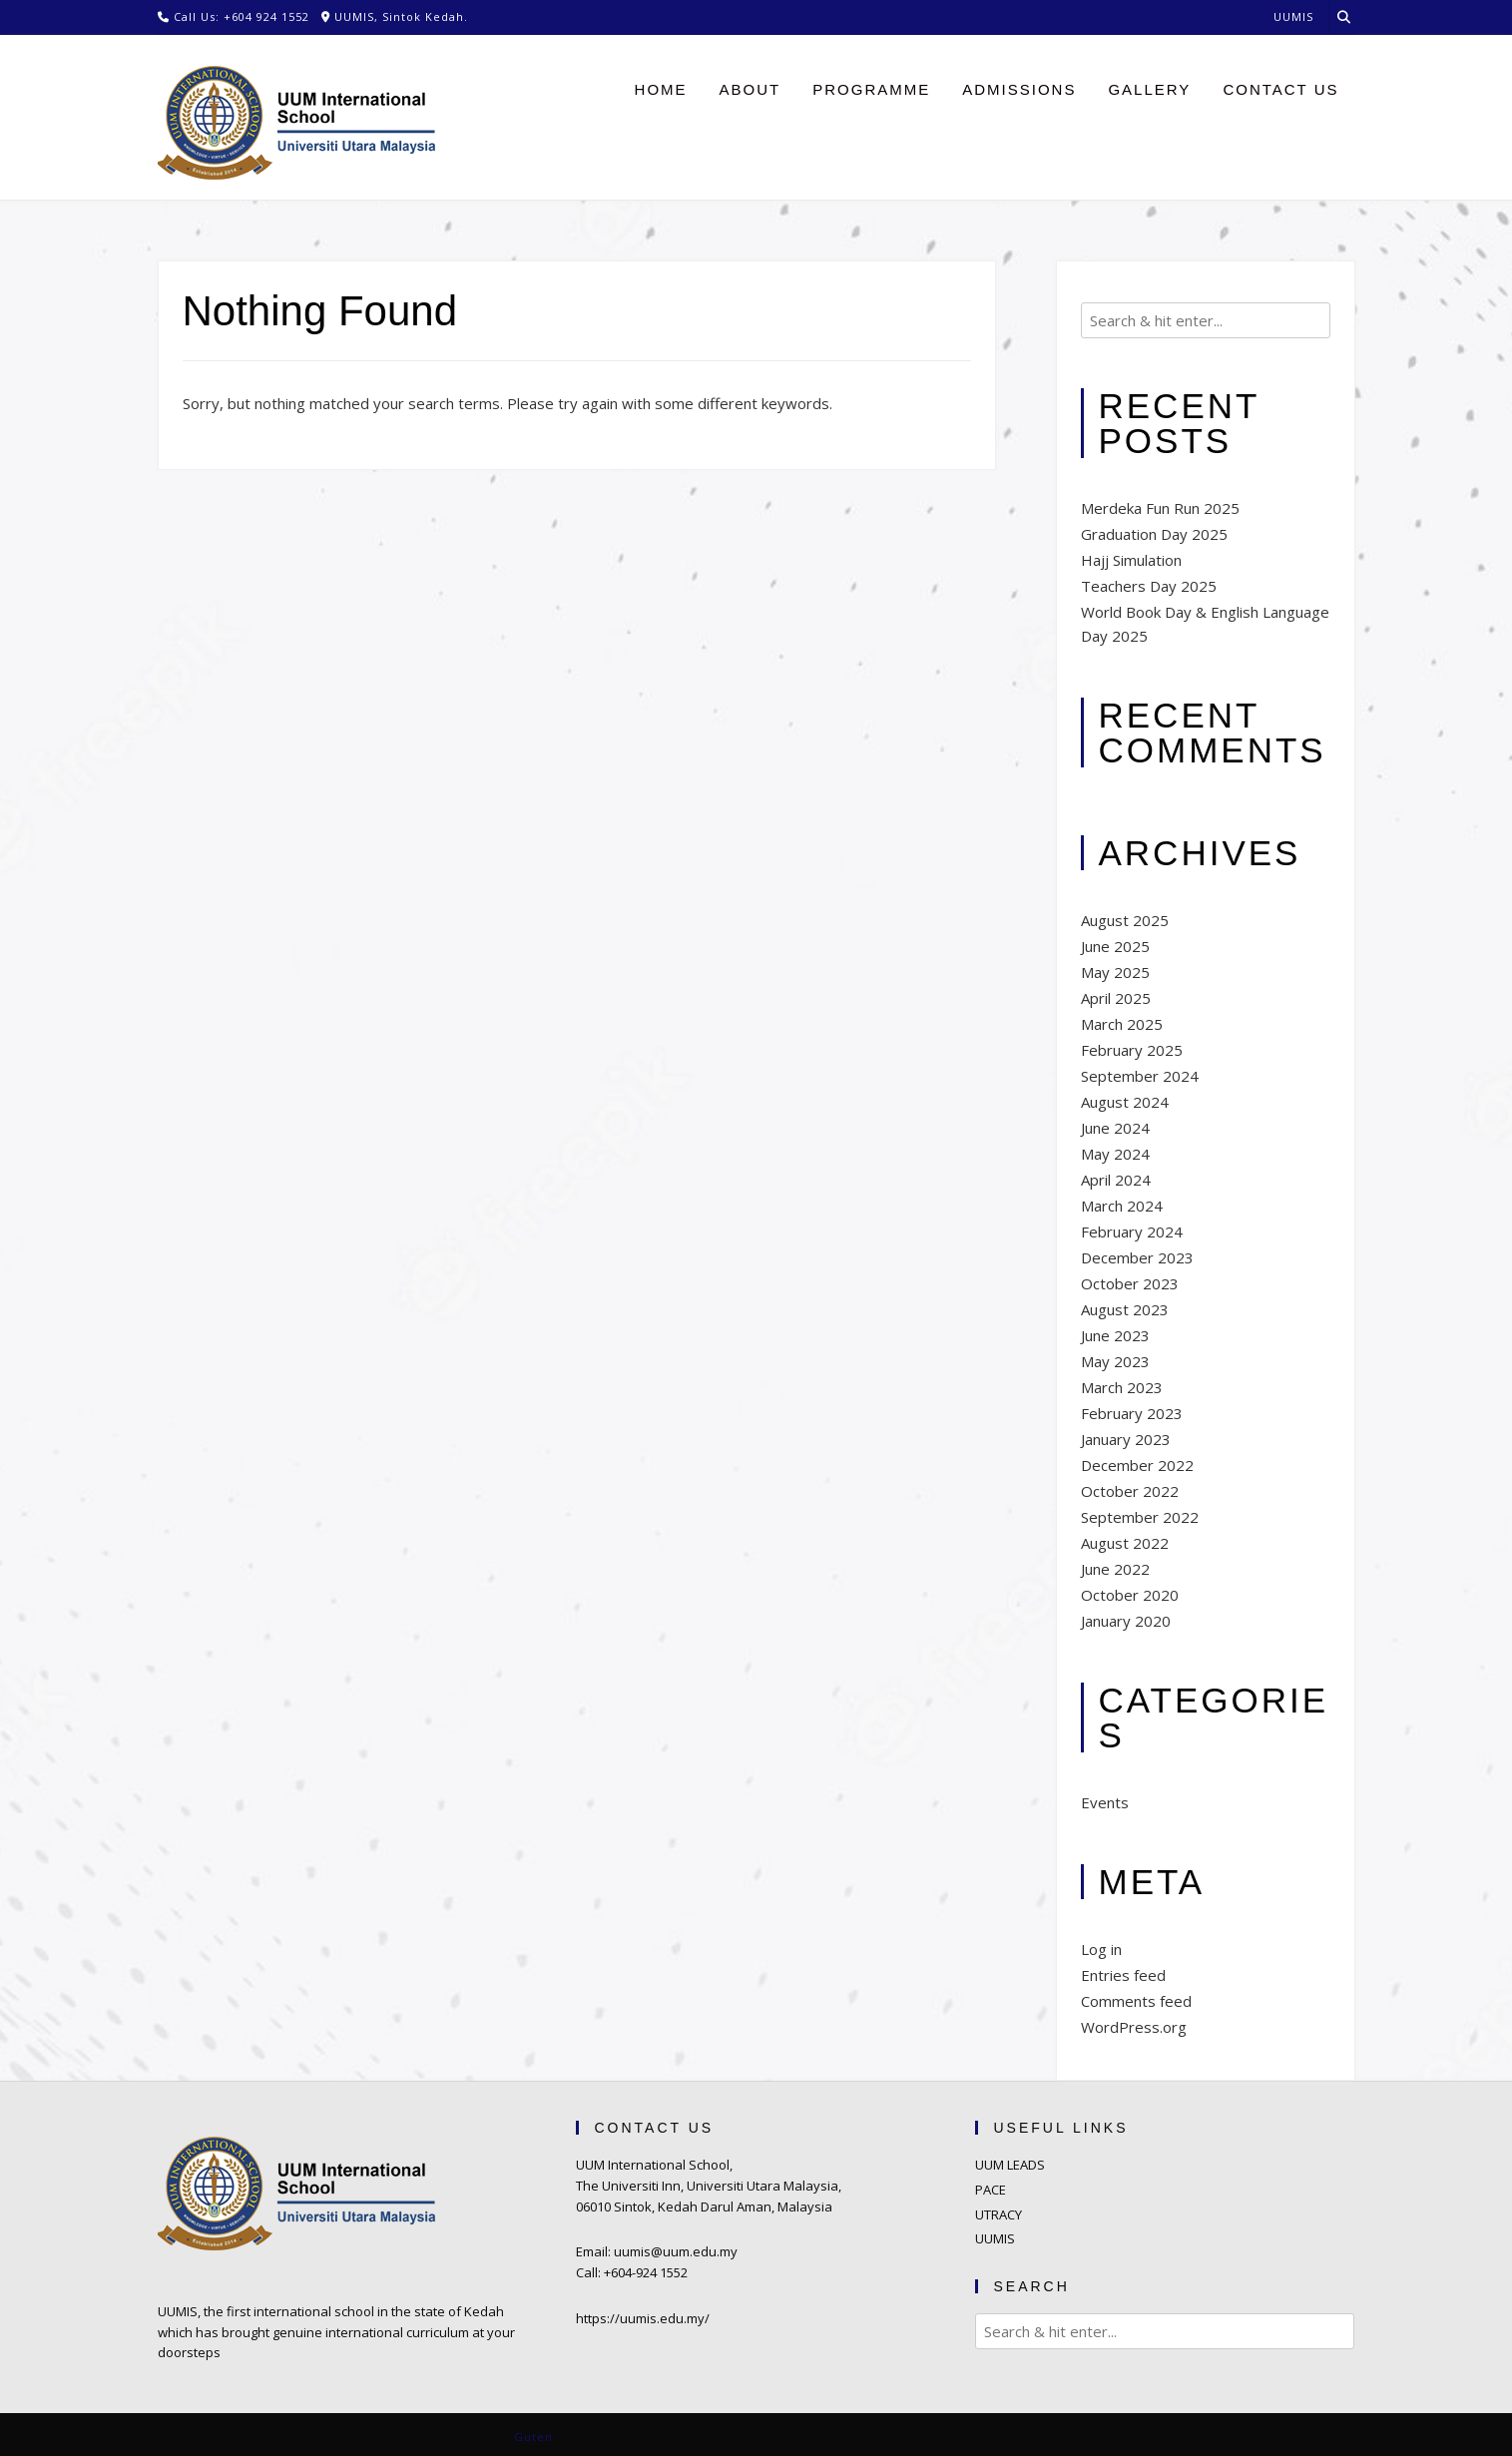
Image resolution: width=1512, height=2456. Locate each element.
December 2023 (1137, 1257)
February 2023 (1132, 1413)
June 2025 (1115, 946)
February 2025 (1132, 1050)
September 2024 (1140, 1076)
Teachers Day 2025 (1149, 586)
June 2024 (1115, 1128)
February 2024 (1132, 1231)
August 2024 (1125, 1102)
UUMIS (995, 2238)
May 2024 (1115, 1154)
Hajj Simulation (1131, 560)
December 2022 (1137, 1465)
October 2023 (1130, 1283)
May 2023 (1115, 1361)
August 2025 (1125, 920)
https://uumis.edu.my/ (643, 2318)
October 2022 (1130, 1491)
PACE (990, 2190)
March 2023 (1122, 1387)
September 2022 (1140, 1517)
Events (1105, 1802)
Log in (1101, 1949)
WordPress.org (1134, 2027)
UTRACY (998, 2214)
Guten (533, 2436)
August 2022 (1125, 1543)
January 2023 (1126, 1439)
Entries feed (1123, 1975)
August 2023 (1125, 1309)
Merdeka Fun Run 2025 (1160, 508)
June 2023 (1115, 1335)
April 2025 (1116, 998)
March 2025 (1122, 1024)
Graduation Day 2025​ (1154, 534)
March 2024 (1122, 1206)
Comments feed (1136, 2001)
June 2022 (1115, 1569)
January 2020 (1126, 1621)
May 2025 (1115, 972)
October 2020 (1130, 1595)
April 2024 (1116, 1180)
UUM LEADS (1010, 2165)
